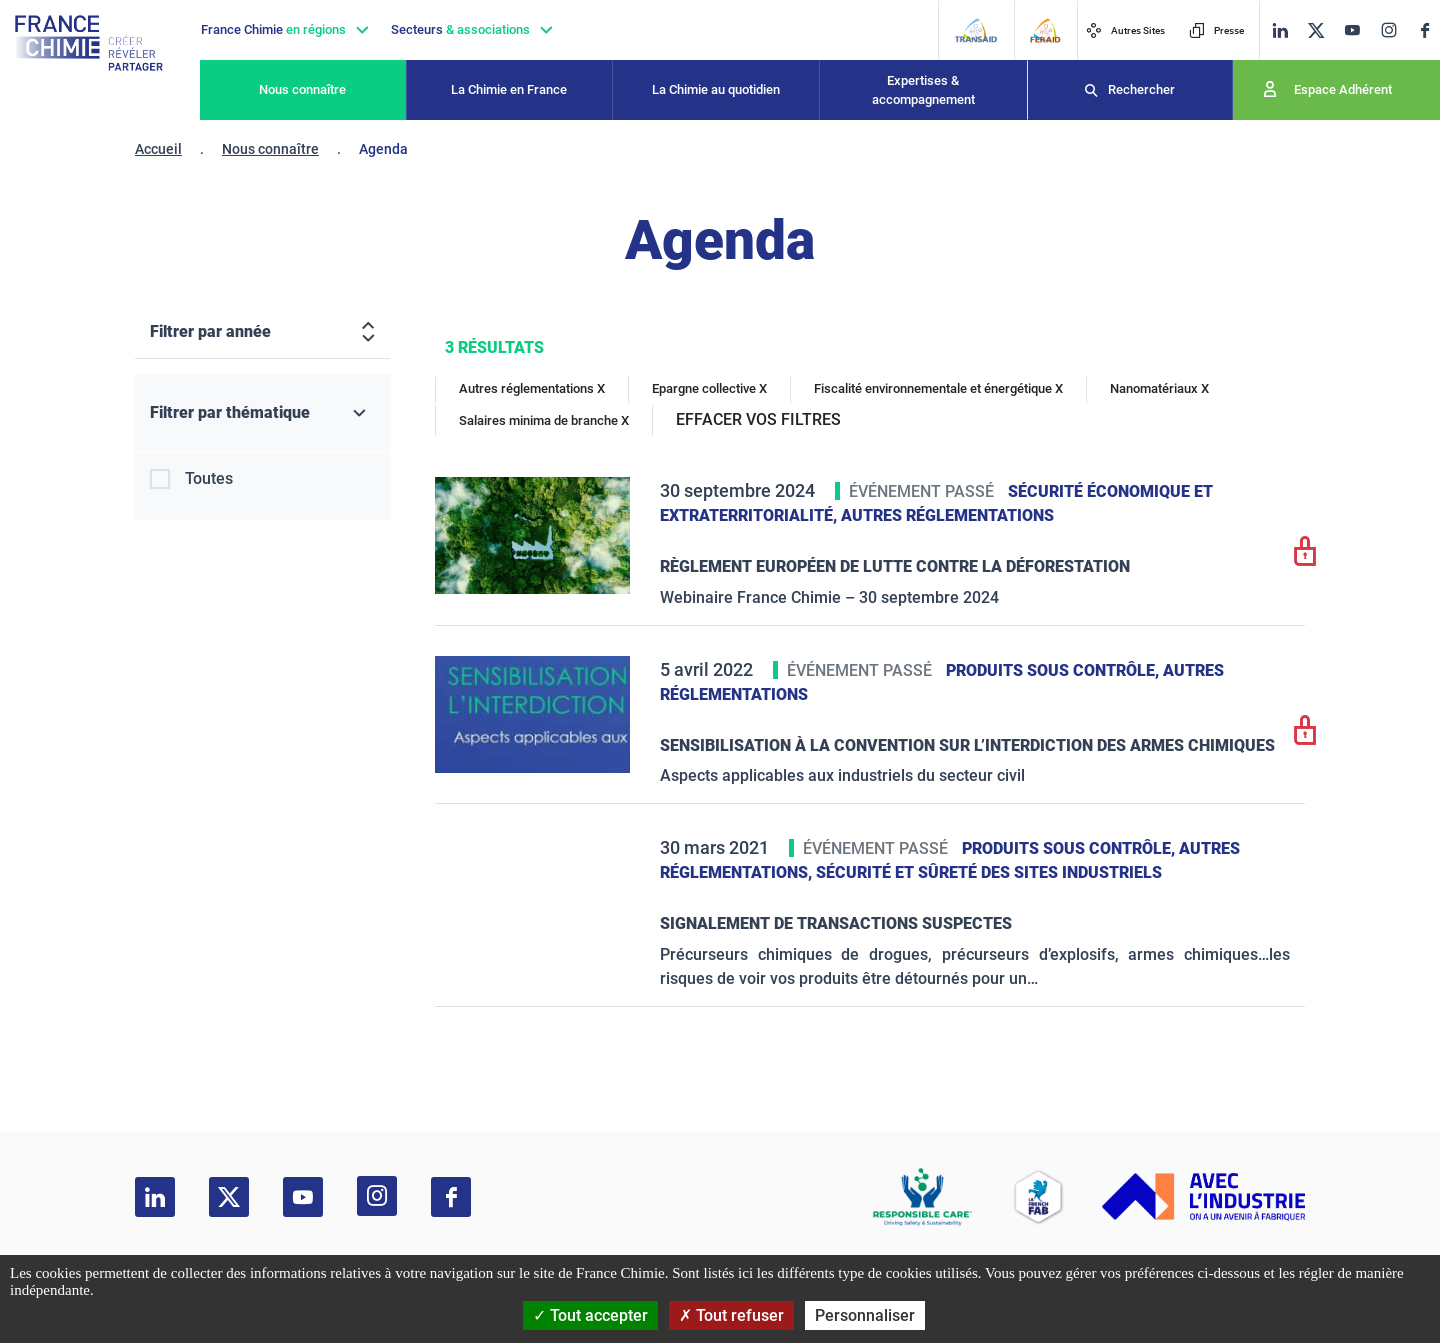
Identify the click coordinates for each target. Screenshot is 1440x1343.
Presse (1216, 30)
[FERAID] (1045, 30)
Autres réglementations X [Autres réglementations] (532, 388)
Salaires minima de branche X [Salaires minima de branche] (544, 420)
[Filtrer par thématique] (262, 413)
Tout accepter (590, 1315)
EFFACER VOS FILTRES (758, 419)
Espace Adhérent (1343, 89)
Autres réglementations (947, 515)
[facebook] (1425, 30)
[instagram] (1388, 30)
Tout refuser (731, 1315)
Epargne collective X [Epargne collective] (709, 388)
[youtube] (1352, 30)
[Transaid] (975, 30)
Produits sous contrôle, (1054, 670)
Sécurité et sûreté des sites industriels (989, 872)
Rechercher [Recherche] (1141, 89)
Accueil (158, 149)
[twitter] (1316, 30)
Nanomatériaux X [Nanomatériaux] (1159, 388)
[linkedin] (1280, 30)
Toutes (209, 478)
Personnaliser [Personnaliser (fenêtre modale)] (865, 1315)
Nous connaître (302, 89)
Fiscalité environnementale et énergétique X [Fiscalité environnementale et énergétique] (938, 388)
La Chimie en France (509, 89)
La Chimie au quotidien (716, 89)
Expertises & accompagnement (923, 90)
